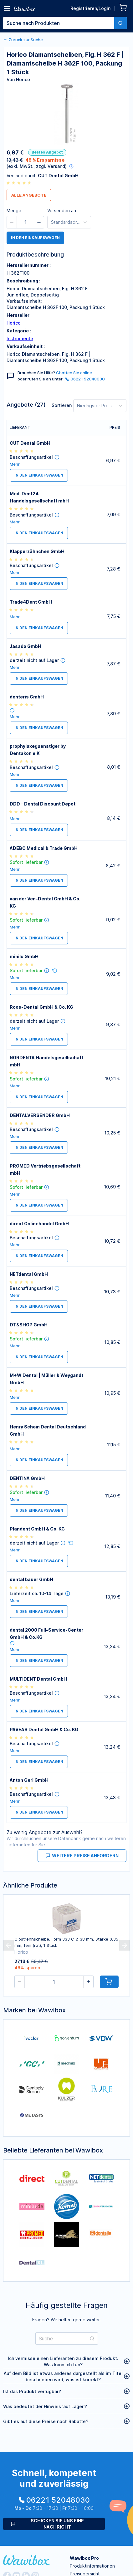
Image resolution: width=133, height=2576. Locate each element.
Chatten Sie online (74, 372)
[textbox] (59, 23)
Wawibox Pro (84, 2558)
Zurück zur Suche (23, 39)
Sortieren (62, 405)
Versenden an (61, 210)
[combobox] (65, 23)
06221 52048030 (85, 378)
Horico (14, 323)
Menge (14, 210)
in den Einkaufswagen (35, 237)
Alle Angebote (28, 195)
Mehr (15, 464)
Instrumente (20, 338)
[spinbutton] (25, 222)
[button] (12, 222)
